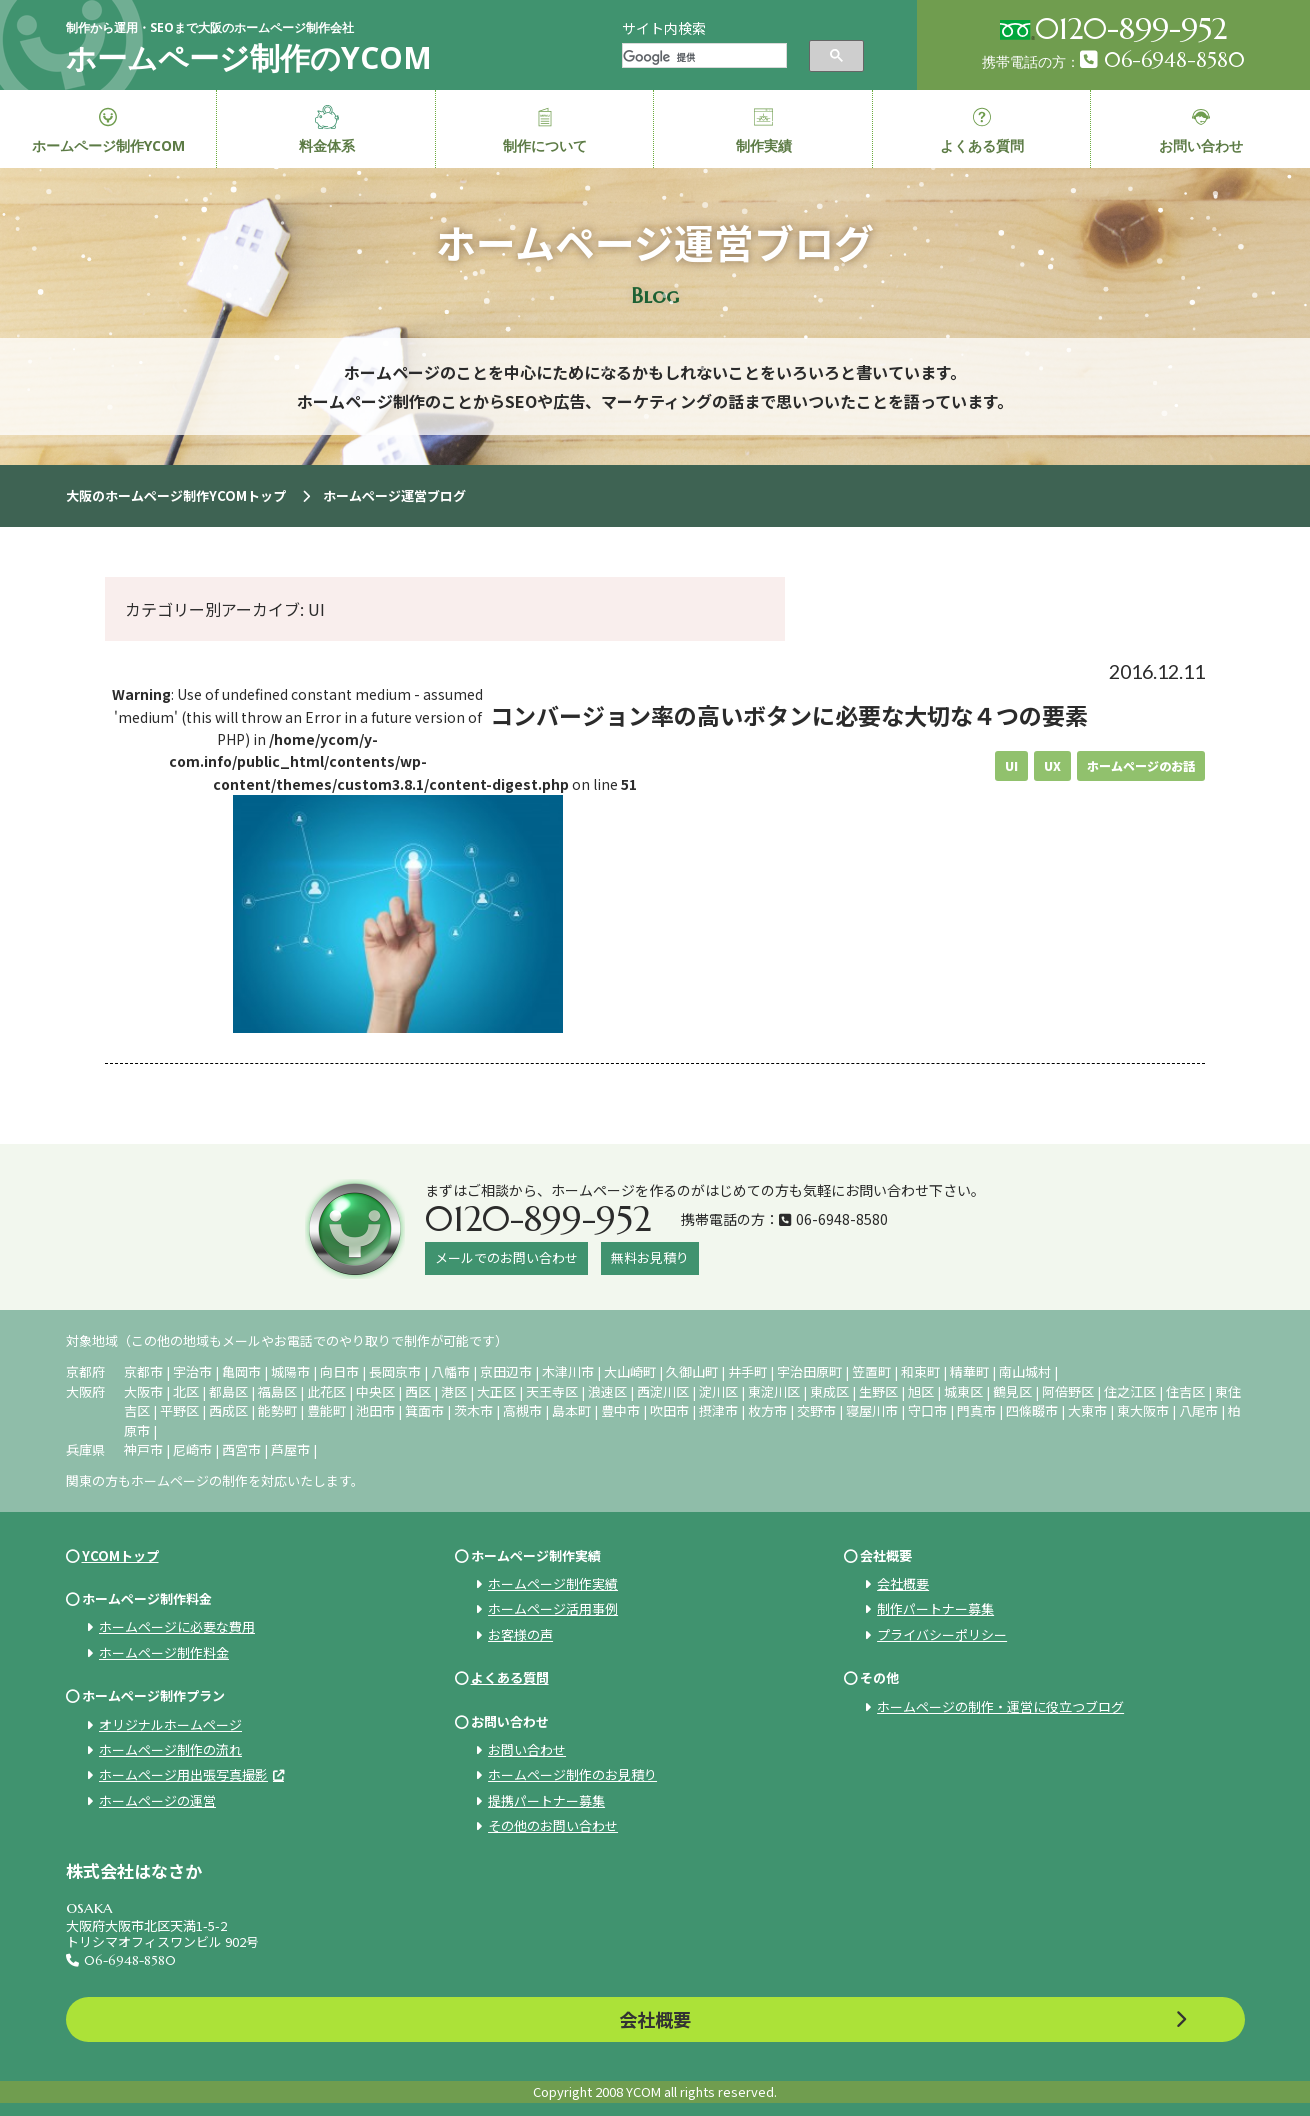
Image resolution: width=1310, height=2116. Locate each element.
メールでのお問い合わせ (506, 1257)
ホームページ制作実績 (553, 1583)
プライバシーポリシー (942, 1634)
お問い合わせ (527, 1749)
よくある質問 (510, 1677)
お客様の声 (520, 1634)
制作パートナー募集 (935, 1608)
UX (1052, 765)
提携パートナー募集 (546, 1800)
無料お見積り (650, 1257)
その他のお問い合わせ (553, 1825)
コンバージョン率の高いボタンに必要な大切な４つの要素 (789, 715)
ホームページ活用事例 (553, 1608)
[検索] (702, 57)
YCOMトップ (120, 1555)
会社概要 (903, 1583)
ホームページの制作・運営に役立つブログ (1000, 1706)
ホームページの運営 (157, 1800)
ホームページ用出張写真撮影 (183, 1774)
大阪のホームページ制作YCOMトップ (176, 495)
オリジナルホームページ (170, 1724)
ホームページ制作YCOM (108, 130)
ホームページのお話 (1141, 765)
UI (1011, 765)
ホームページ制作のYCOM (249, 57)
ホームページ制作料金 (164, 1652)
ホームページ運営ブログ (394, 495)
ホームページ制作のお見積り (572, 1774)
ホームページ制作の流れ (170, 1749)
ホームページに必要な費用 (177, 1626)
